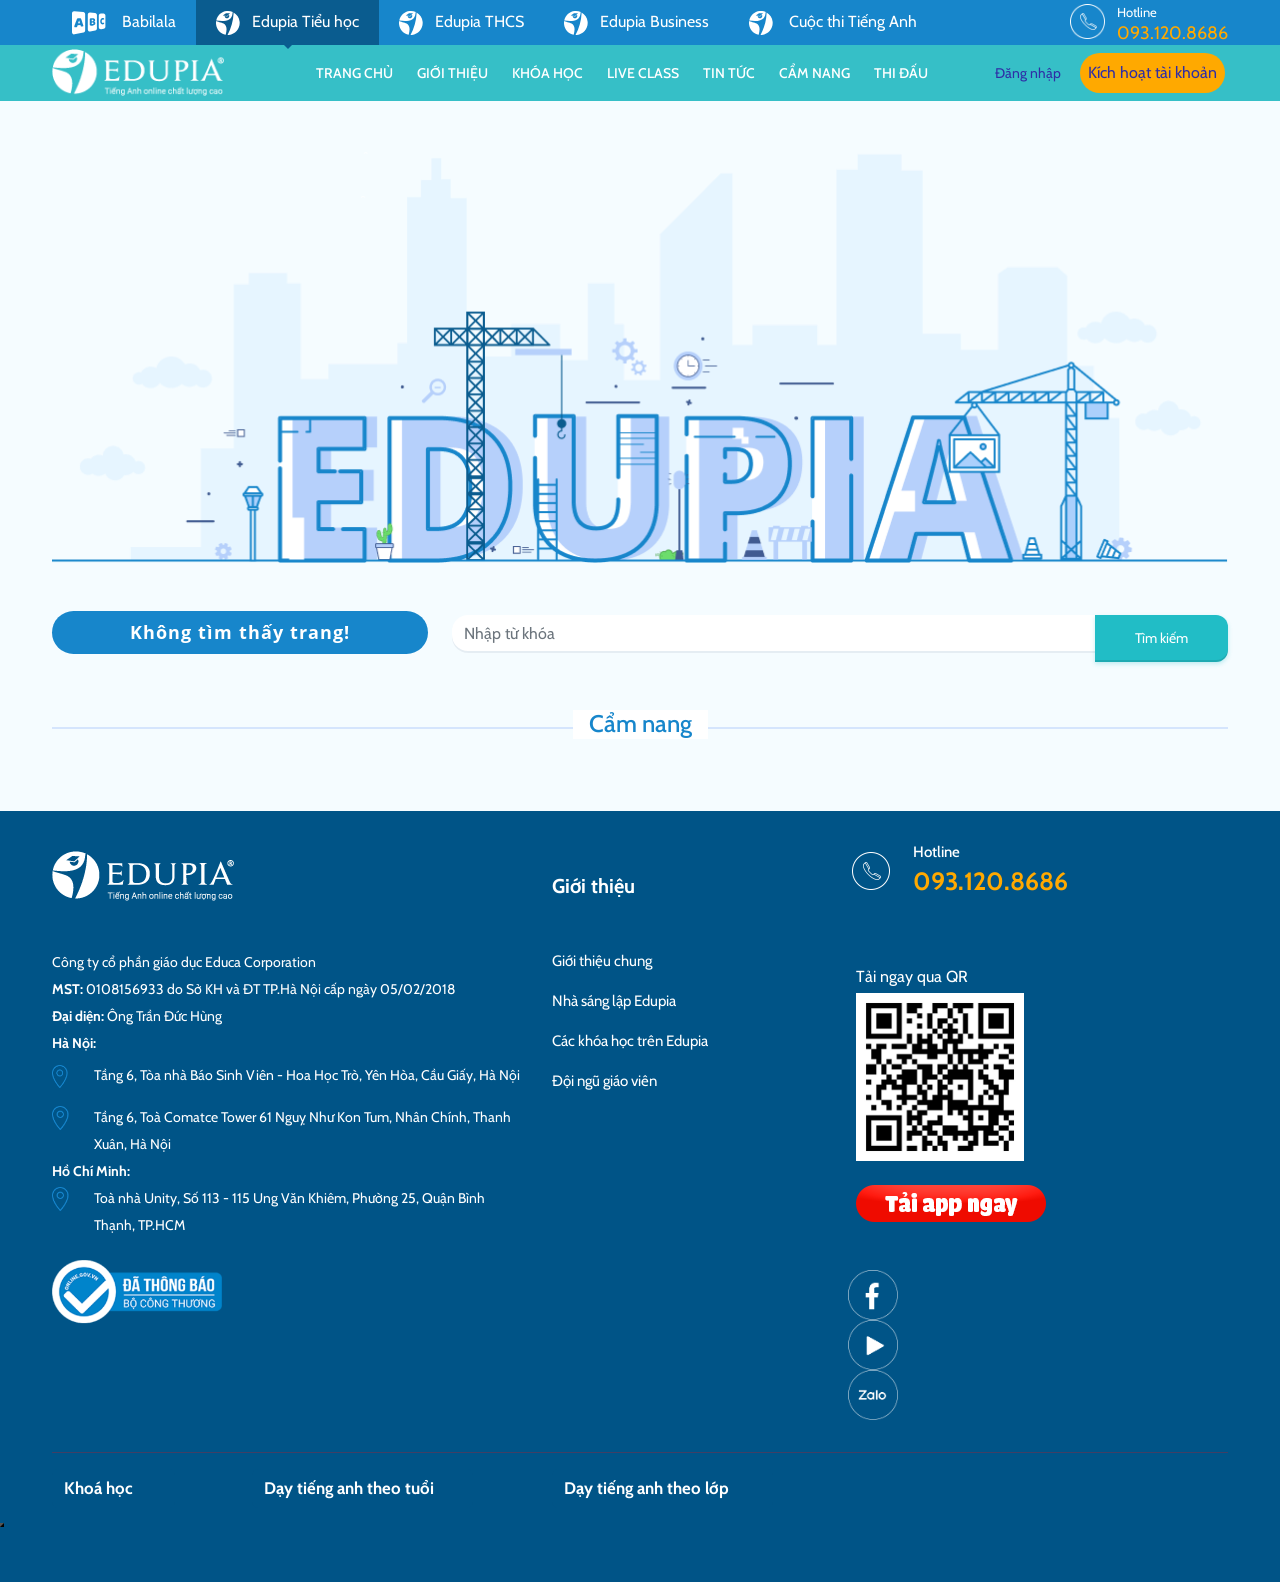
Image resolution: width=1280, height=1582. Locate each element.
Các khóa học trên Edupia (630, 1041)
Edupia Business (636, 23)
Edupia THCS (461, 23)
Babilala (124, 23)
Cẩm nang (814, 73)
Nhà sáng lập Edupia (614, 1001)
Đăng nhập (1028, 73)
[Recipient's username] (774, 634)
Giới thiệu (452, 73)
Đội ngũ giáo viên (604, 1081)
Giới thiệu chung (602, 961)
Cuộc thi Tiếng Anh (833, 23)
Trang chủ (354, 73)
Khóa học (547, 73)
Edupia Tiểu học (287, 28)
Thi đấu (901, 73)
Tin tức (729, 73)
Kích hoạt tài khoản (1152, 72)
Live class (643, 73)
